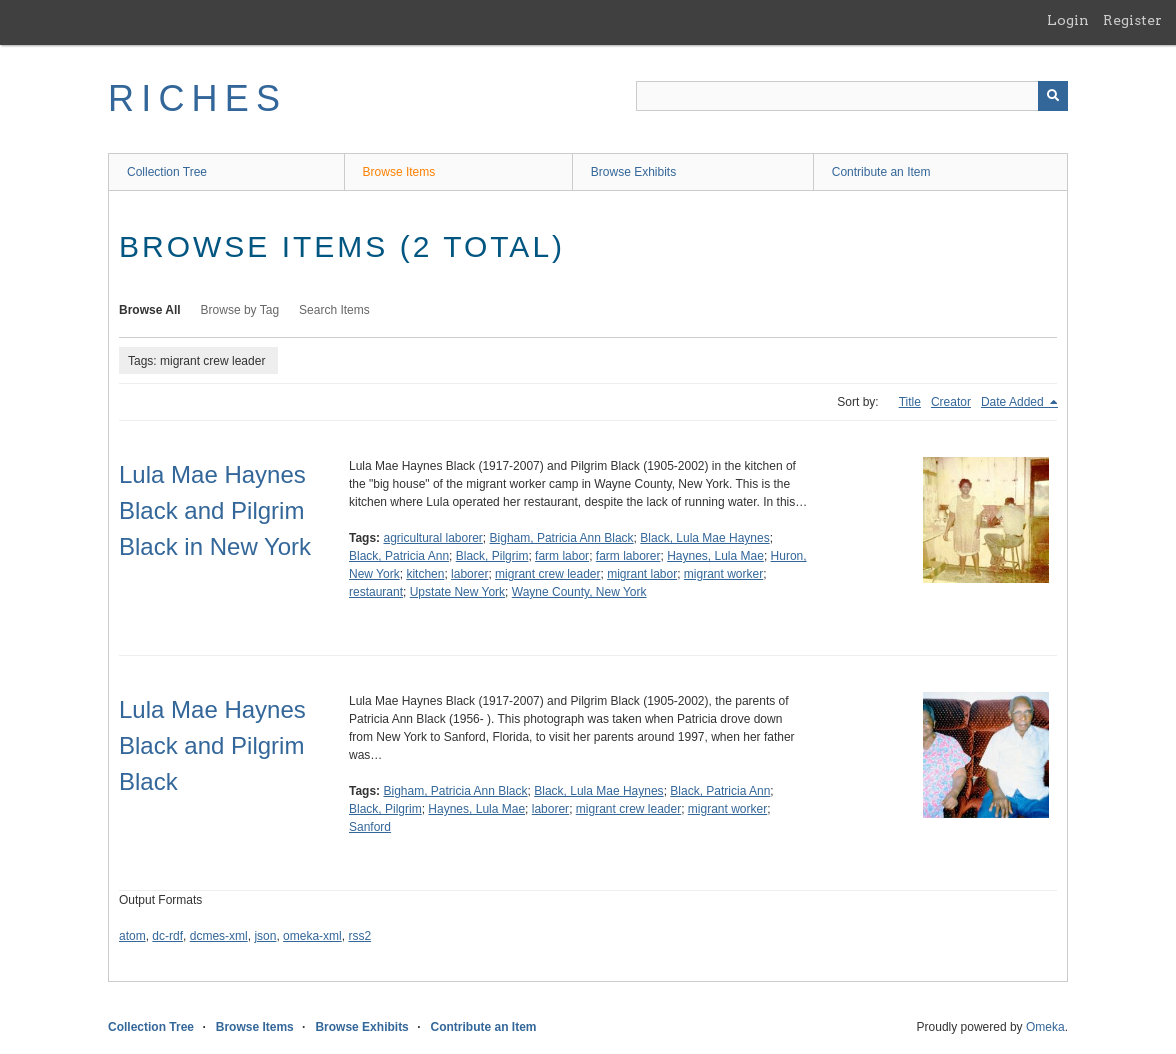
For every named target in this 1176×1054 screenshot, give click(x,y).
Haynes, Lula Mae (715, 556)
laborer (469, 574)
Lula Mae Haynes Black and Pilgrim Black (212, 745)
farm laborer (628, 556)
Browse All (150, 310)
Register (1132, 20)
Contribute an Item (881, 172)
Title (910, 402)
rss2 (359, 936)
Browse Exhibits (633, 172)
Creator (951, 402)
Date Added (1014, 402)
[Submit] (1053, 96)
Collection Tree (167, 172)
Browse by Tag (240, 310)
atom (132, 936)
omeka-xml (312, 936)
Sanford (370, 827)
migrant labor (642, 574)
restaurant (376, 592)
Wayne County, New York (579, 592)
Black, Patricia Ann (399, 556)
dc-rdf (167, 936)
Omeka (1045, 1027)
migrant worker (723, 574)
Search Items (334, 310)
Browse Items (399, 172)
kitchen (425, 574)
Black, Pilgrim (492, 556)
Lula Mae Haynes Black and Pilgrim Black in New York (215, 510)
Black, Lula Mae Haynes (704, 538)
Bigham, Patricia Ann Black (562, 538)
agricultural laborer (432, 538)
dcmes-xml (219, 936)
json (265, 936)
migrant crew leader (547, 574)
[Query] (852, 96)
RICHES (197, 98)
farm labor (562, 556)
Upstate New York (457, 592)
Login (1068, 20)
